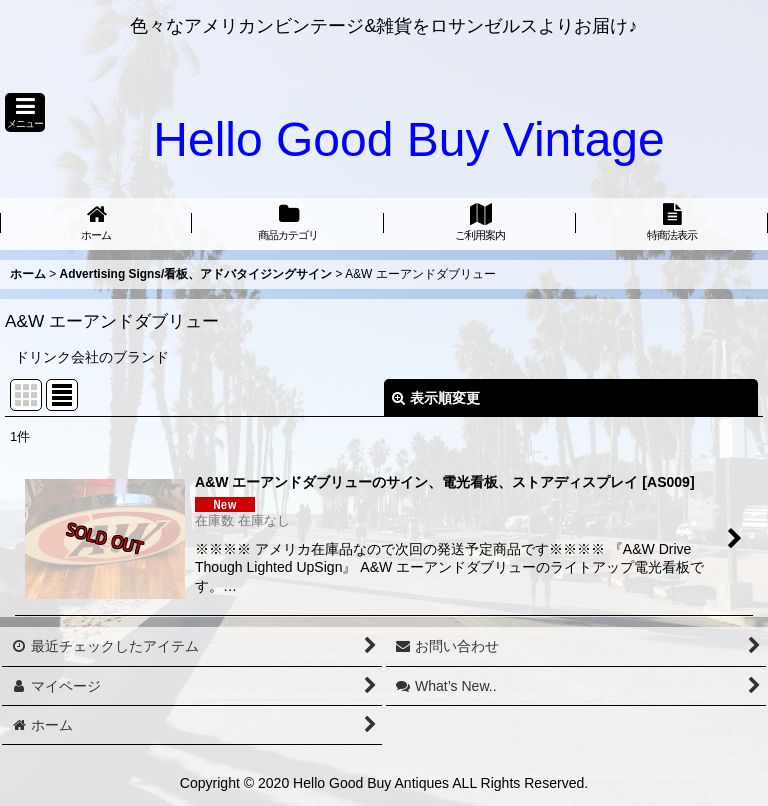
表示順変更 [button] (436, 398)
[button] (25, 112)
